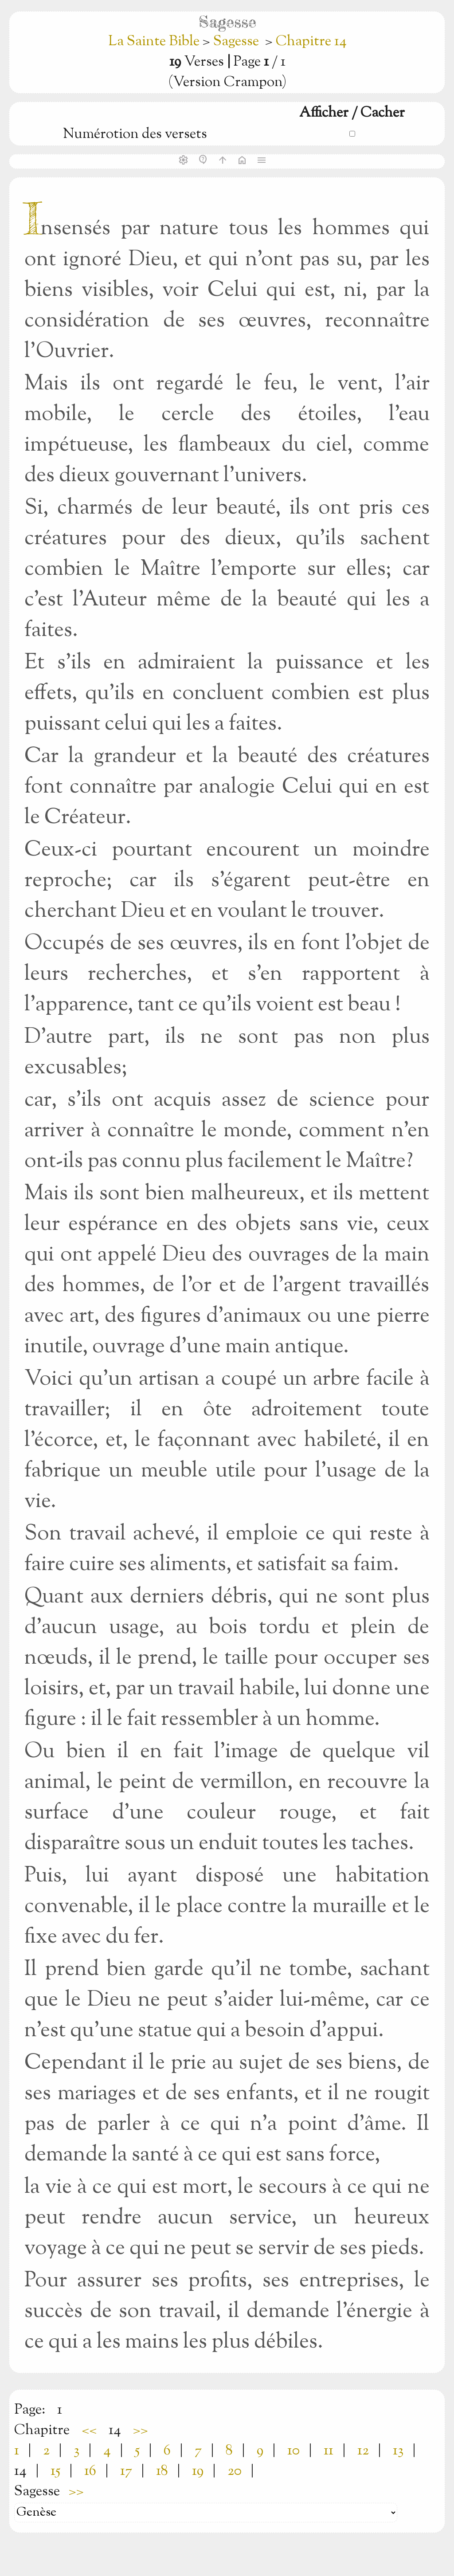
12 (363, 2451)
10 (293, 2451)
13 (398, 2451)
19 (198, 2471)
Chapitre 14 (311, 41)
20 (234, 2471)
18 (162, 2471)
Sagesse (236, 41)
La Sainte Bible (155, 41)
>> (140, 2430)
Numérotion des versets (135, 134)
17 (126, 2471)
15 (55, 2471)
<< (89, 2430)
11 (328, 2451)
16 (90, 2471)
